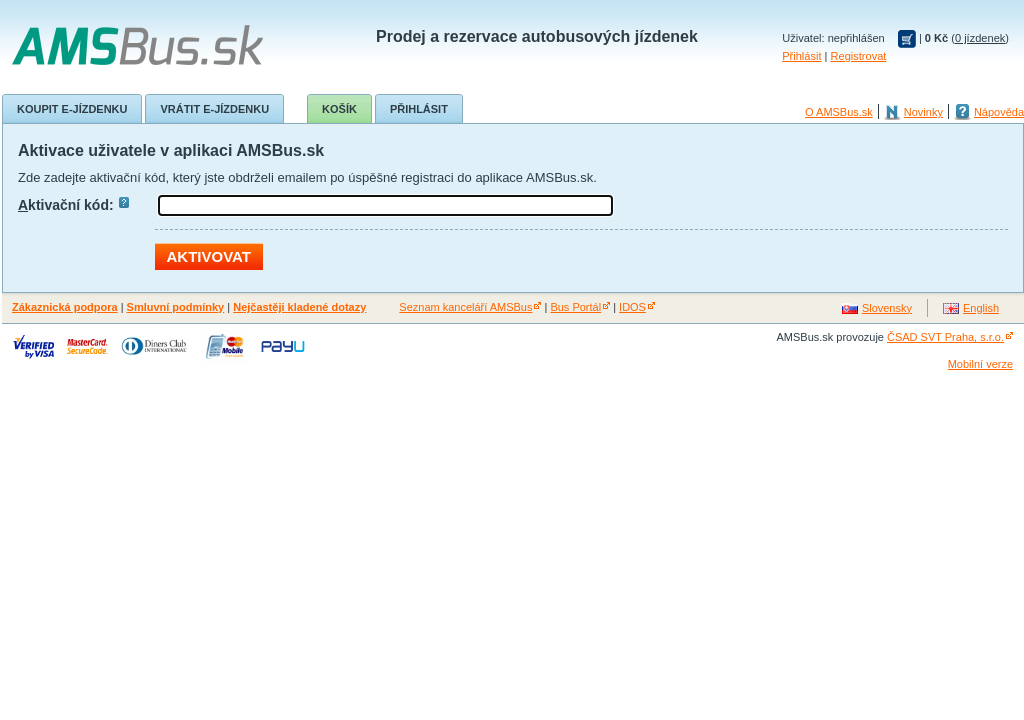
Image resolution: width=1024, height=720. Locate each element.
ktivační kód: (73, 205)
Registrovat (859, 56)
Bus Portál (575, 307)
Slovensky (887, 308)
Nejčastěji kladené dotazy (299, 307)
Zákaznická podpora (65, 307)
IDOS (632, 307)
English (981, 308)
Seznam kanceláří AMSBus (465, 307)
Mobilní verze (980, 364)
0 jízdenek (980, 38)
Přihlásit (801, 56)
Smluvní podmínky (176, 307)
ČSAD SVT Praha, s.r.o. (945, 337)
